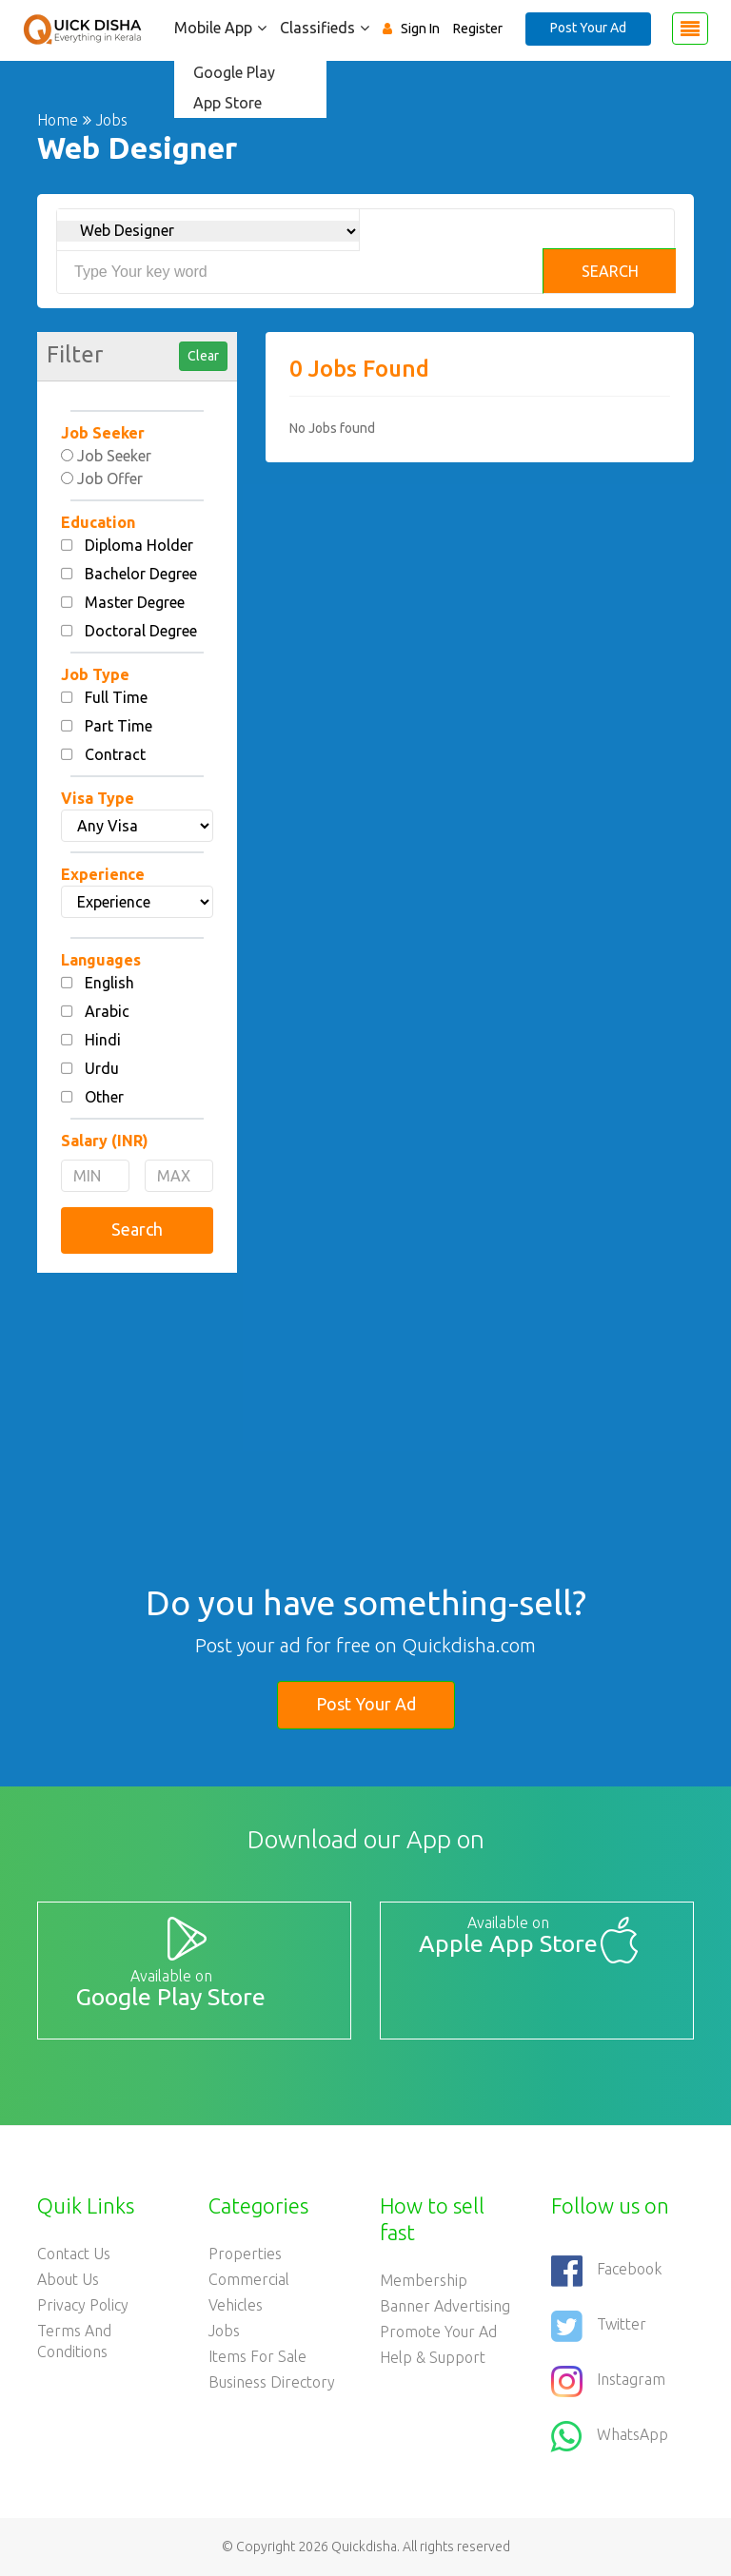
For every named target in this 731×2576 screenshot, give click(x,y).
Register (478, 28)
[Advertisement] (137, 1387)
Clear (203, 355)
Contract (115, 754)
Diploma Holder (139, 545)
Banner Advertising (445, 2305)
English (109, 982)
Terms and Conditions (74, 2341)
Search (610, 271)
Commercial (248, 2279)
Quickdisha (364, 2546)
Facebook (606, 2271)
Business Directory (271, 2382)
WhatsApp (609, 2436)
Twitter (598, 2326)
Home (57, 119)
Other (104, 1096)
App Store (227, 102)
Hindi (103, 1039)
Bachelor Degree (141, 573)
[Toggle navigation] (690, 28)
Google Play (234, 72)
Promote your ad (438, 2331)
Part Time (118, 725)
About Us (68, 2279)
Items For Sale (257, 2356)
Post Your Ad (588, 27)
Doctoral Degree (141, 630)
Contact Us (73, 2253)
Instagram (608, 2381)
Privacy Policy (82, 2304)
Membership (423, 2280)
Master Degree (135, 602)
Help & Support (432, 2357)
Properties (245, 2253)
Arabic (107, 1011)
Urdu (102, 1068)
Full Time (116, 697)
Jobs (224, 2330)
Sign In (420, 28)
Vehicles (235, 2304)
